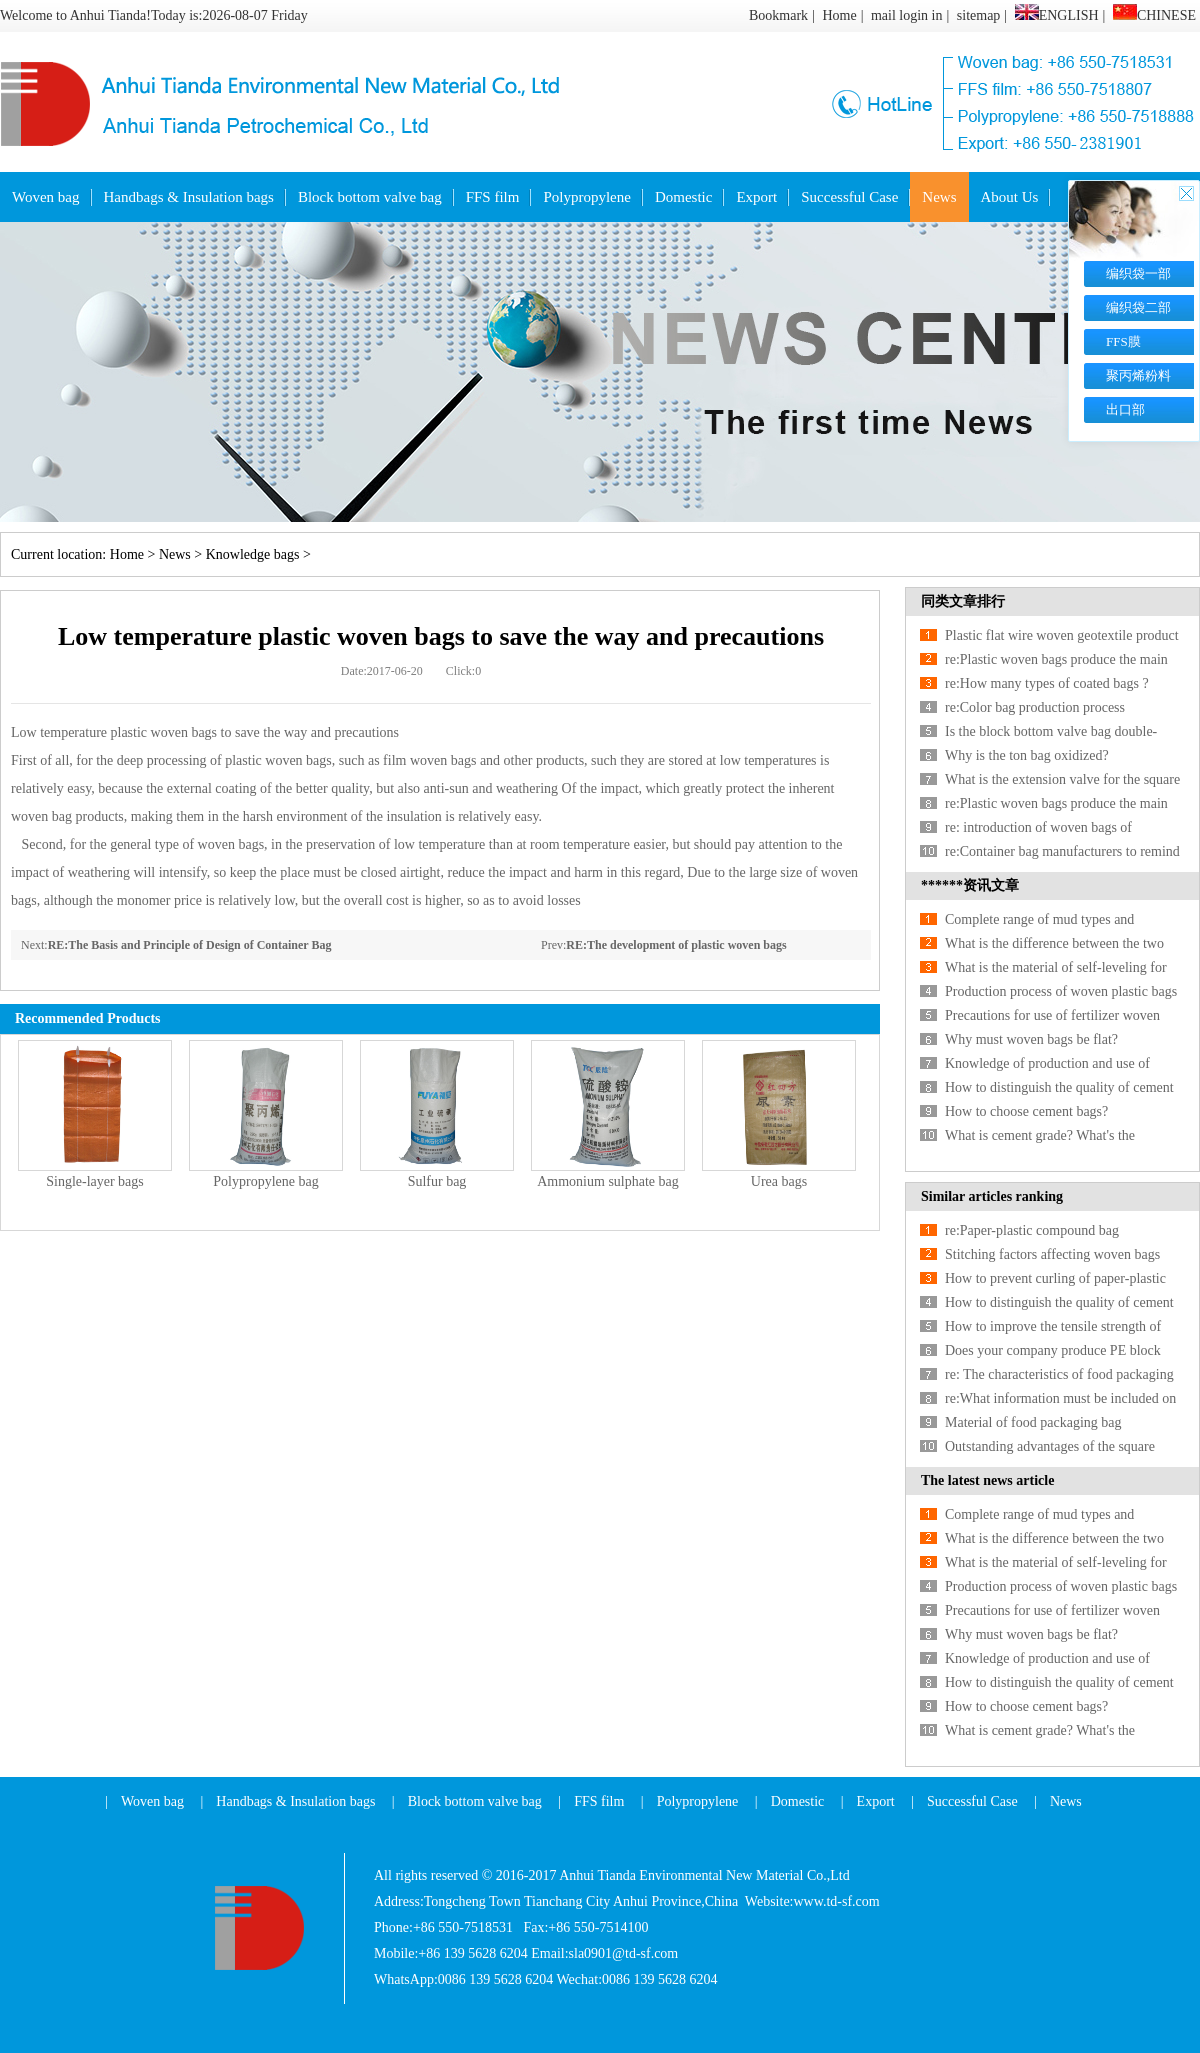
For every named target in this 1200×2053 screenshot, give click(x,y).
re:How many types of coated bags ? (1047, 683)
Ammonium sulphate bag (608, 1181)
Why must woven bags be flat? (1031, 1039)
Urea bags (779, 1181)
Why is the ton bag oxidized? (1027, 755)
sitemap (979, 15)
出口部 (1125, 409)
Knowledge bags (253, 554)
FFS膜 (1123, 341)
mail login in (907, 15)
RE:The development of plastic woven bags (676, 945)
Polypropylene (587, 197)
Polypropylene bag (265, 1181)
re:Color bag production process (1035, 707)
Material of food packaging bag (1033, 1422)
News (939, 197)
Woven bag (46, 197)
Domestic (684, 197)
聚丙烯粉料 (1138, 375)
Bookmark (778, 15)
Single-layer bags (95, 1181)
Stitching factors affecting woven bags (1052, 1254)
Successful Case (849, 197)
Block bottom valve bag (370, 197)
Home (839, 15)
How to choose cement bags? (1026, 1111)
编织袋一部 (1138, 273)
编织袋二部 (1138, 307)
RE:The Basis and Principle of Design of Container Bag (190, 945)
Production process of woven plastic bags (1061, 991)
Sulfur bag (437, 1181)
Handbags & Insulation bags (189, 197)
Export (756, 197)
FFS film (493, 197)
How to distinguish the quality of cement (1059, 1087)
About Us (1010, 197)
